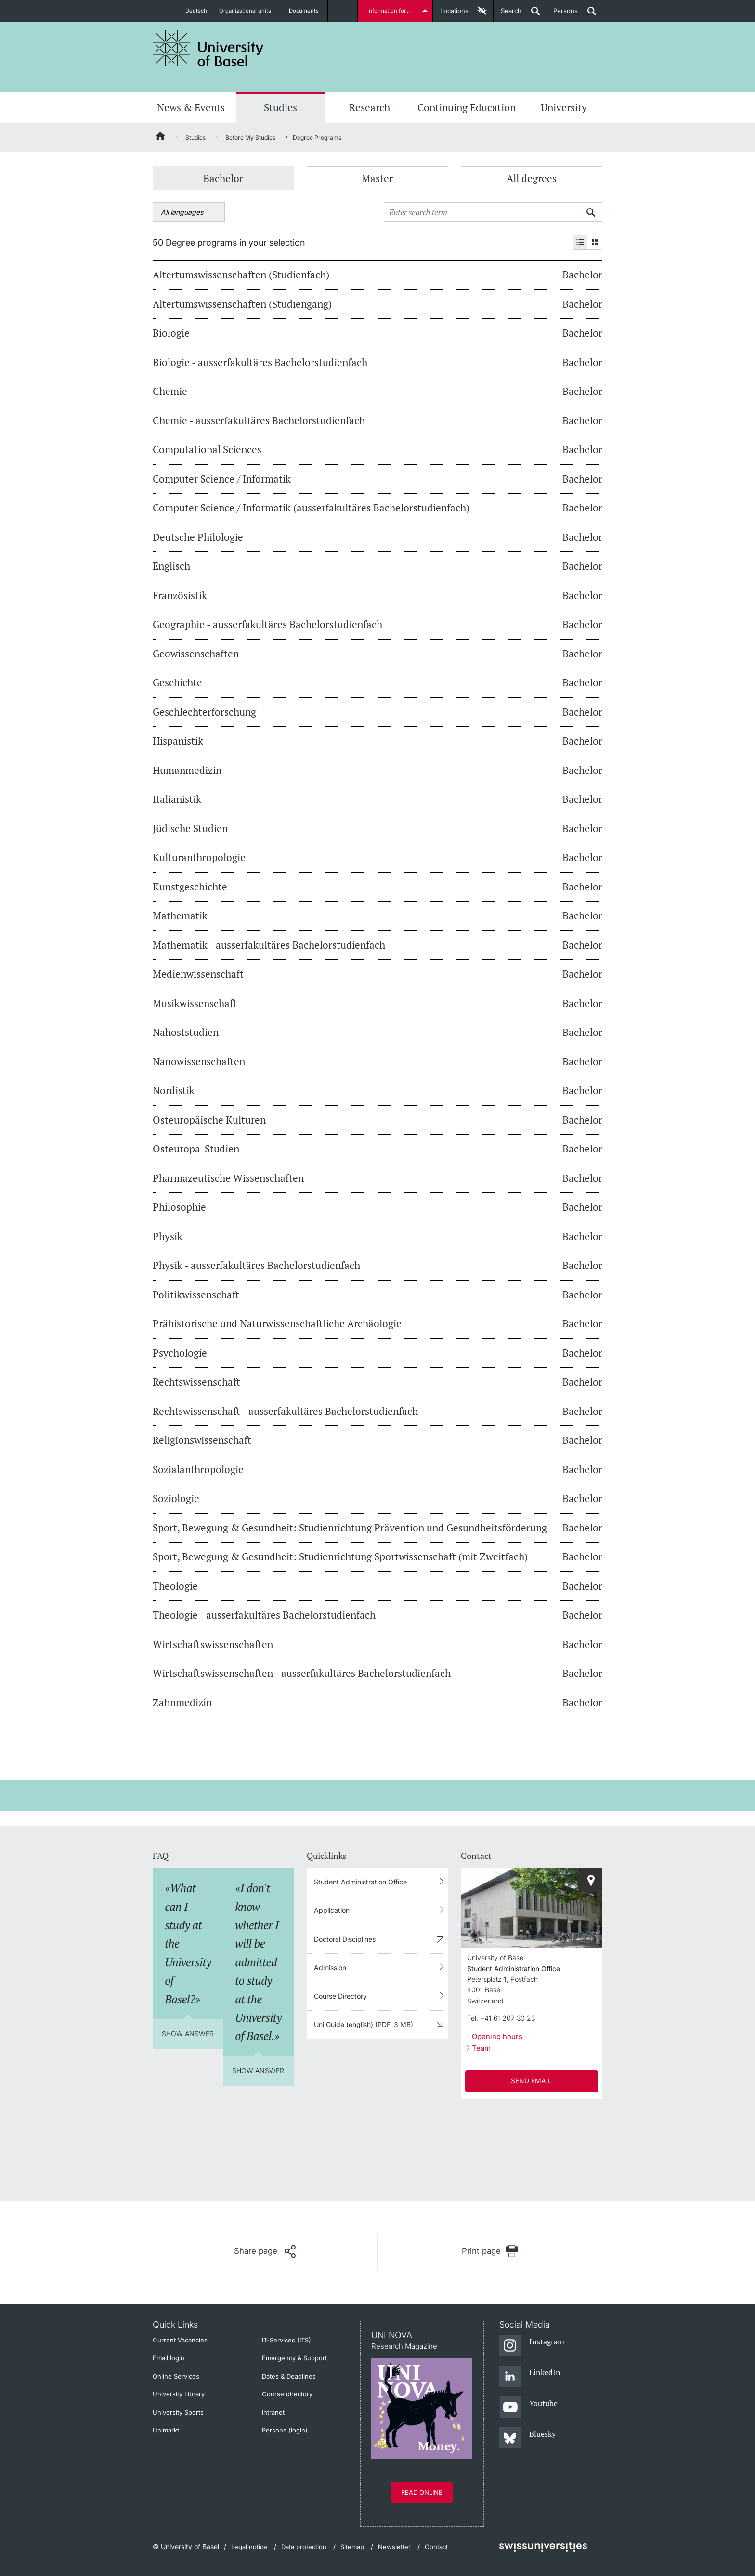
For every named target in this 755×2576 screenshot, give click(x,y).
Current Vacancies (180, 2340)
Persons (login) (285, 2430)
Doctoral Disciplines (345, 1939)
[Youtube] (528, 2407)
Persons (562, 14)
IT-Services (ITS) (286, 2340)
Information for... (390, 10)
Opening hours (497, 2036)
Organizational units (250, 10)
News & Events (191, 107)
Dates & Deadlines (289, 2376)
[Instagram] (531, 2346)
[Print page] (490, 2251)
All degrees (532, 178)
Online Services (176, 2376)
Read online (422, 2492)
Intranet (273, 2412)
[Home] (160, 138)
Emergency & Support (294, 2358)
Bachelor (223, 178)
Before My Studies (250, 137)
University (564, 107)
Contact (436, 2546)
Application (332, 1910)
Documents (309, 10)
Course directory (287, 2394)
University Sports (178, 2412)
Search (507, 14)
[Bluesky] (527, 2438)
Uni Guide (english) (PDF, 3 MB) (363, 2024)
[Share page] (265, 2251)
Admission (330, 1967)
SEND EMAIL (531, 2081)
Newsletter (394, 2546)
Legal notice (249, 2546)
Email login (168, 2358)
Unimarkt (166, 2430)
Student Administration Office (360, 1882)
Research (369, 107)
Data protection (303, 2546)
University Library (179, 2394)
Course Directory (340, 1996)
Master (377, 178)
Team (481, 2048)
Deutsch (196, 10)
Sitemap (352, 2546)
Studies (280, 107)
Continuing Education (466, 107)
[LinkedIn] (529, 2377)
